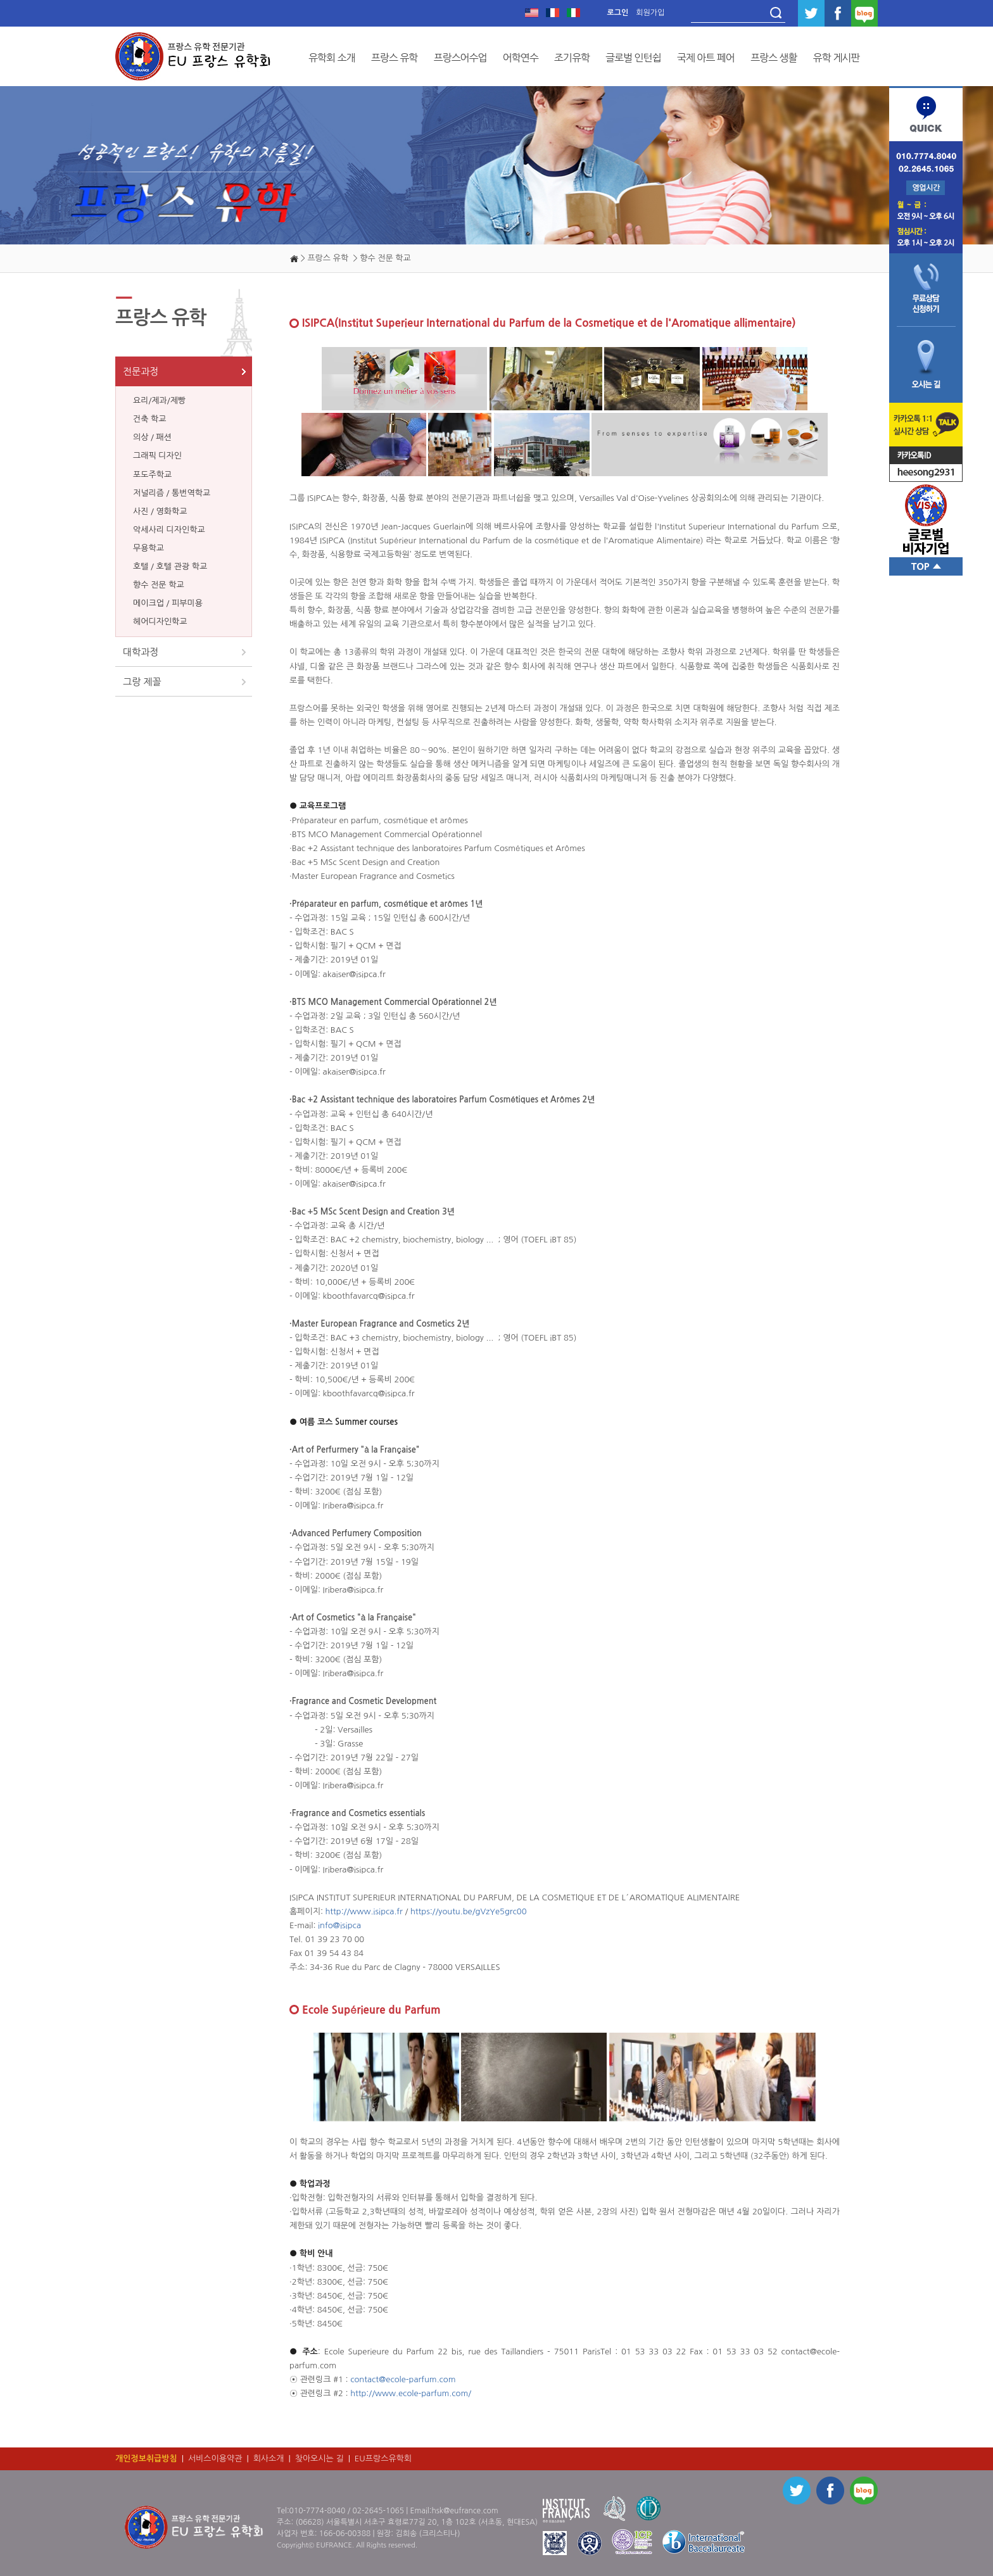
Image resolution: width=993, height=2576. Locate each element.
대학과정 (140, 652)
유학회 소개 (331, 58)
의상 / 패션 (152, 437)
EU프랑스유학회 (383, 2458)
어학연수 (520, 58)
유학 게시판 (836, 58)
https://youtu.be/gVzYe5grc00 (468, 1911)
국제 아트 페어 (706, 58)
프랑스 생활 (773, 58)
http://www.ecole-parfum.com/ (410, 2393)
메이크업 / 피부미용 (168, 603)
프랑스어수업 (459, 58)
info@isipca (339, 1925)
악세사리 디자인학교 (169, 530)
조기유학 (572, 58)
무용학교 (148, 548)
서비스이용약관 (215, 2458)
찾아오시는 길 (319, 2458)
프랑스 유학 (394, 58)
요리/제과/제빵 (159, 400)
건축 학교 (150, 419)
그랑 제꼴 (142, 681)
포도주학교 (152, 474)
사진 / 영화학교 (160, 511)
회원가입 (650, 12)
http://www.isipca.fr (365, 1911)
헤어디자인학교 (160, 621)
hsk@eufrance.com (464, 2511)
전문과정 (140, 371)
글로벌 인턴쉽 (633, 58)
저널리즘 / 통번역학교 (171, 493)
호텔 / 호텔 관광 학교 (170, 566)
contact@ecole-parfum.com (402, 2379)
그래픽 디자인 (157, 455)
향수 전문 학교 (158, 585)
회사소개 (268, 2458)
